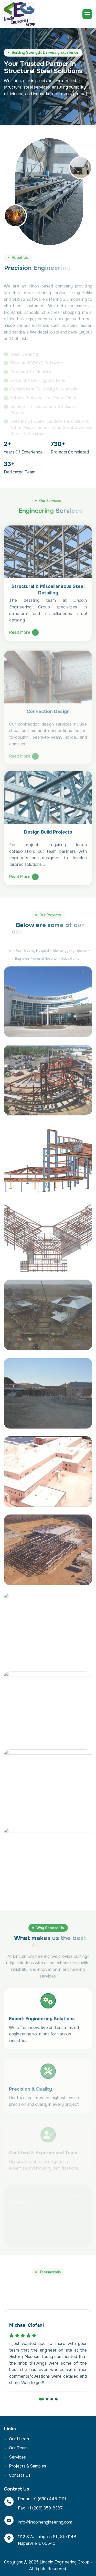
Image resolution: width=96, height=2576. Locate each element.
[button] (87, 14)
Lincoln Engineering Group (64, 2562)
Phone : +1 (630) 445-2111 (42, 2499)
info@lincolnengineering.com (45, 2522)
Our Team (18, 2448)
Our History (19, 2439)
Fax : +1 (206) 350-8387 (40, 2508)
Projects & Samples (27, 2466)
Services (17, 2457)
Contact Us (19, 2475)
